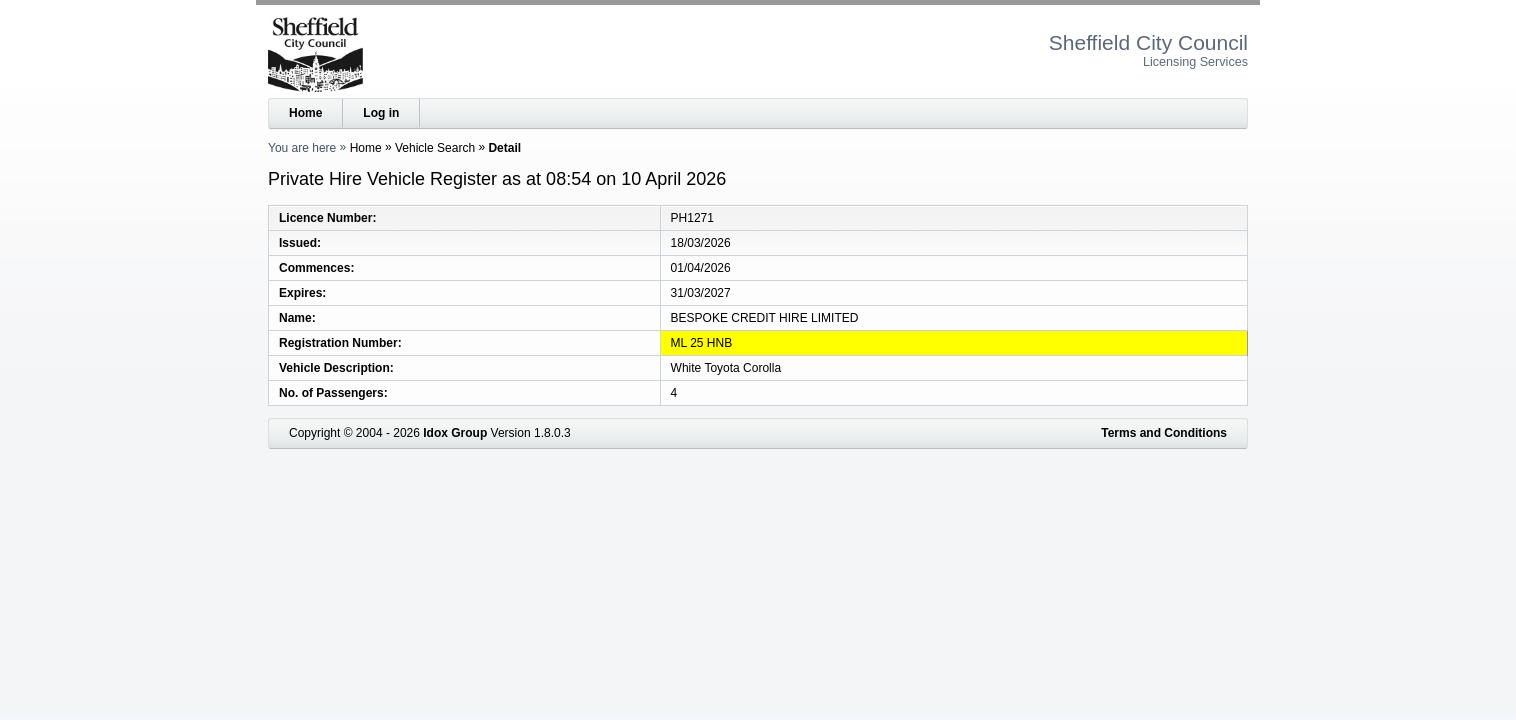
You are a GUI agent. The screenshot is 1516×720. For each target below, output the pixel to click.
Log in (381, 113)
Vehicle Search (435, 148)
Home (305, 113)
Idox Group (455, 433)
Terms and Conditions (1164, 433)
